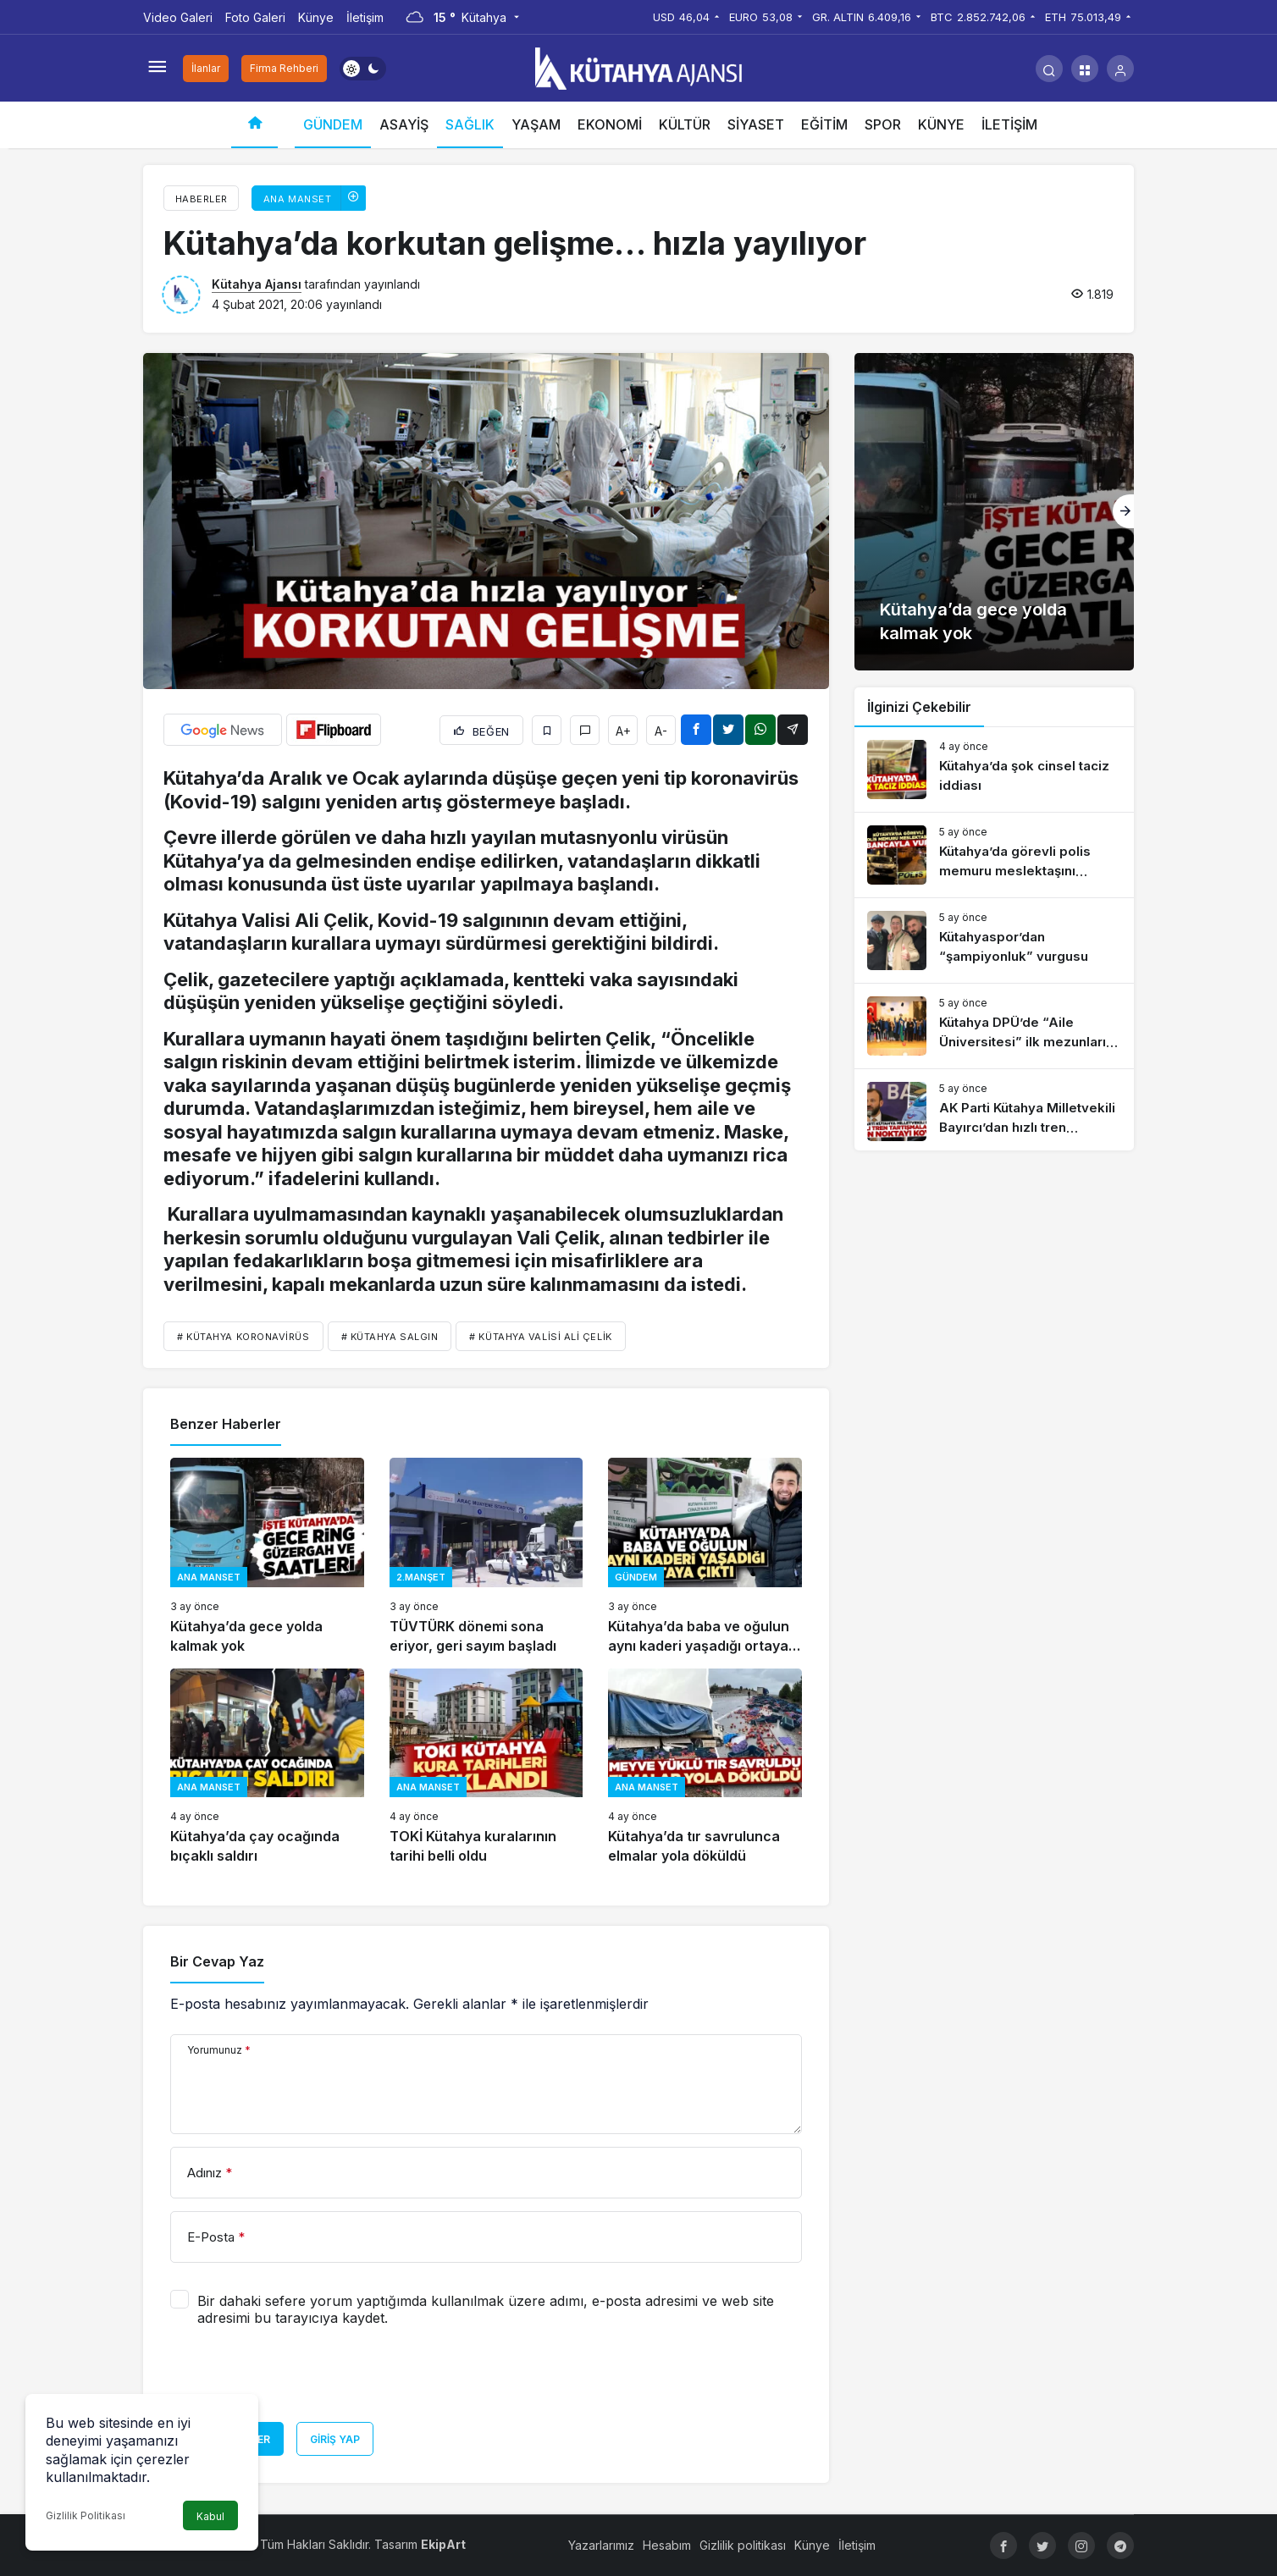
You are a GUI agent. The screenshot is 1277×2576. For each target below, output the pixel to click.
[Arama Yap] (1049, 68)
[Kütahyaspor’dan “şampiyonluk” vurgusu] (994, 940)
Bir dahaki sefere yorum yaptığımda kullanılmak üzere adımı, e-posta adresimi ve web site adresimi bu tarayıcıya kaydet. (485, 2309)
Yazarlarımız (601, 2545)
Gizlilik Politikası (85, 2515)
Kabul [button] (210, 2516)
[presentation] (299, 2380)
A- (661, 731)
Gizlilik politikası (742, 2545)
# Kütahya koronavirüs (243, 1337)
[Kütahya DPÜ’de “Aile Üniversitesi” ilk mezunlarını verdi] (994, 1026)
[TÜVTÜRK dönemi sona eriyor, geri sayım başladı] (486, 1556)
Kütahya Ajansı (256, 284)
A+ (623, 731)
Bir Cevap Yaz (217, 1961)
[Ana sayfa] (254, 125)
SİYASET (755, 124)
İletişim (365, 17)
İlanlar (205, 68)
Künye (316, 17)
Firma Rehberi (284, 68)
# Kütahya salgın (390, 1337)
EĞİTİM (824, 124)
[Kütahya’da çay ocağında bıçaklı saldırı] (267, 1767)
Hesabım (667, 2545)
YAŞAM (536, 124)
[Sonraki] (1123, 511)
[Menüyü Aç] (156, 68)
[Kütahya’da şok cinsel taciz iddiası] (994, 769)
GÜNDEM (332, 124)
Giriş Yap (335, 2439)
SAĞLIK (470, 124)
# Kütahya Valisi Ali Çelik (540, 1337)
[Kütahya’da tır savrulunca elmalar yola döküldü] (705, 1767)
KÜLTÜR (684, 124)
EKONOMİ (610, 124)
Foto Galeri (255, 17)
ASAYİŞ (403, 124)
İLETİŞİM (1009, 124)
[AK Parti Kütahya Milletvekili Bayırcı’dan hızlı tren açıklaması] (994, 1111)
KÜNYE (941, 124)
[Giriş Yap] (1120, 68)
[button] (1084, 68)
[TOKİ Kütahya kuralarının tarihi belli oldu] (486, 1767)
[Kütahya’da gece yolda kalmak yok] (267, 1556)
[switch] (363, 68)
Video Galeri (178, 17)
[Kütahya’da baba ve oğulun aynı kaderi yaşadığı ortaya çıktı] (705, 1556)
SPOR (883, 124)
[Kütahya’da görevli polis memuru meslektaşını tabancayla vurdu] (994, 855)
